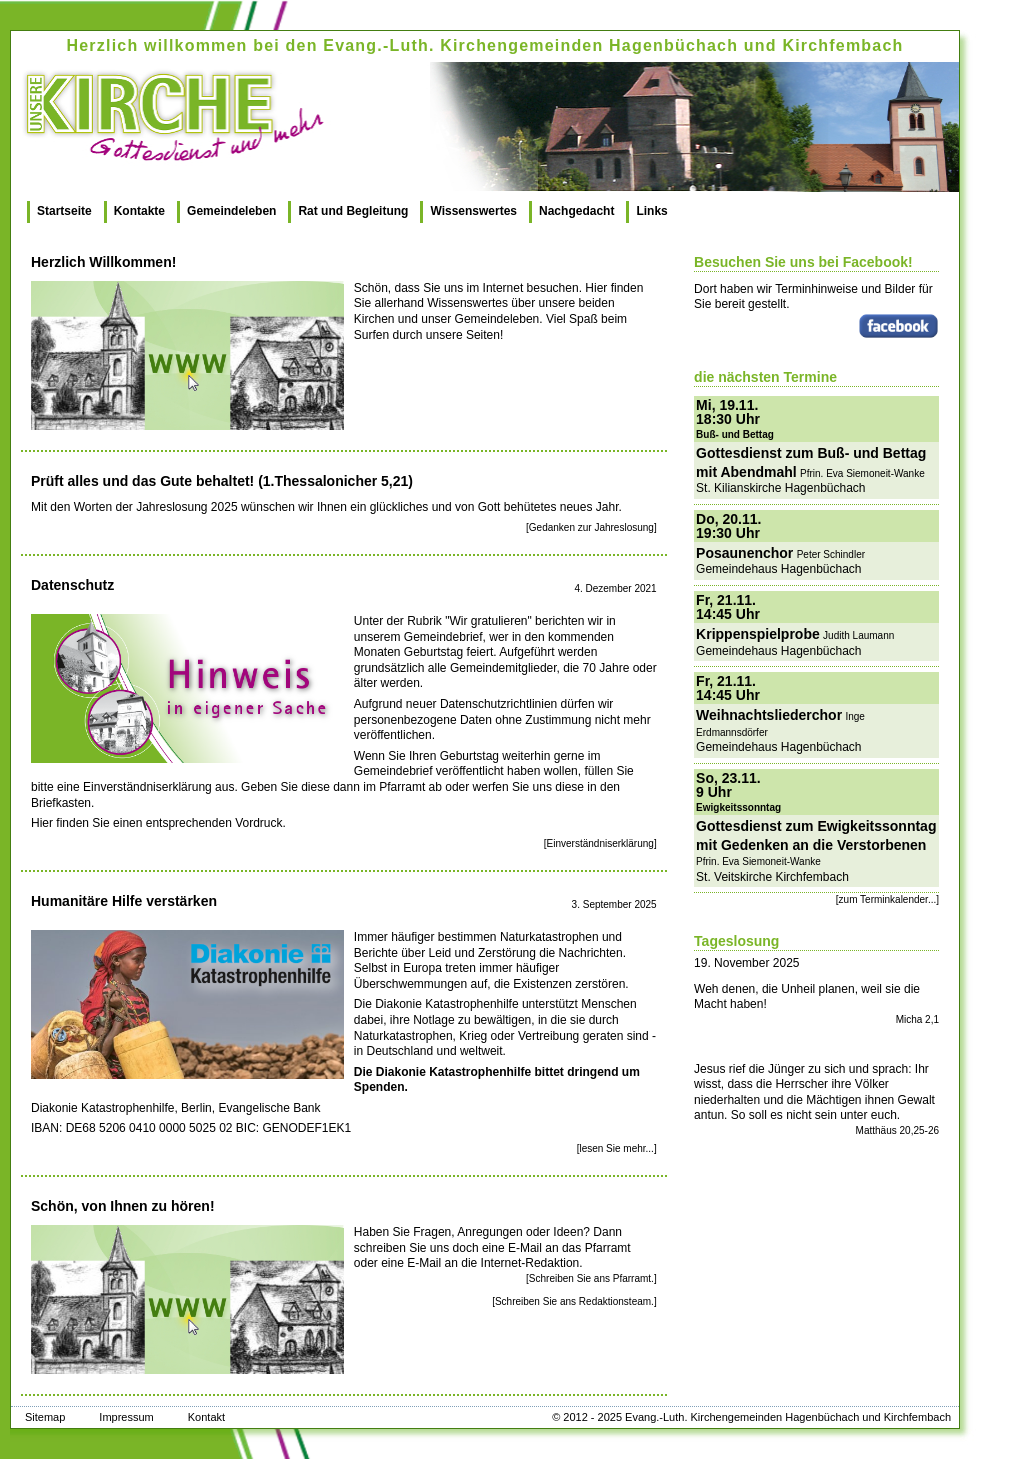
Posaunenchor (744, 553)
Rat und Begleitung (353, 211)
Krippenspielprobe (758, 634)
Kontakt (206, 1417)
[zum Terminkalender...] (887, 899)
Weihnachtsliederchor (769, 715)
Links (651, 211)
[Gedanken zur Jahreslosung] (591, 527)
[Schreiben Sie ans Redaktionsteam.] (574, 1301)
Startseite (64, 211)
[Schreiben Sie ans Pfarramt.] (591, 1278)
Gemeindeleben (231, 211)
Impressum (126, 1417)
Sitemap (45, 1417)
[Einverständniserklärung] (600, 843)
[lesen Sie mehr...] (617, 1148)
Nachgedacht (576, 211)
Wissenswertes (473, 211)
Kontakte (139, 211)
